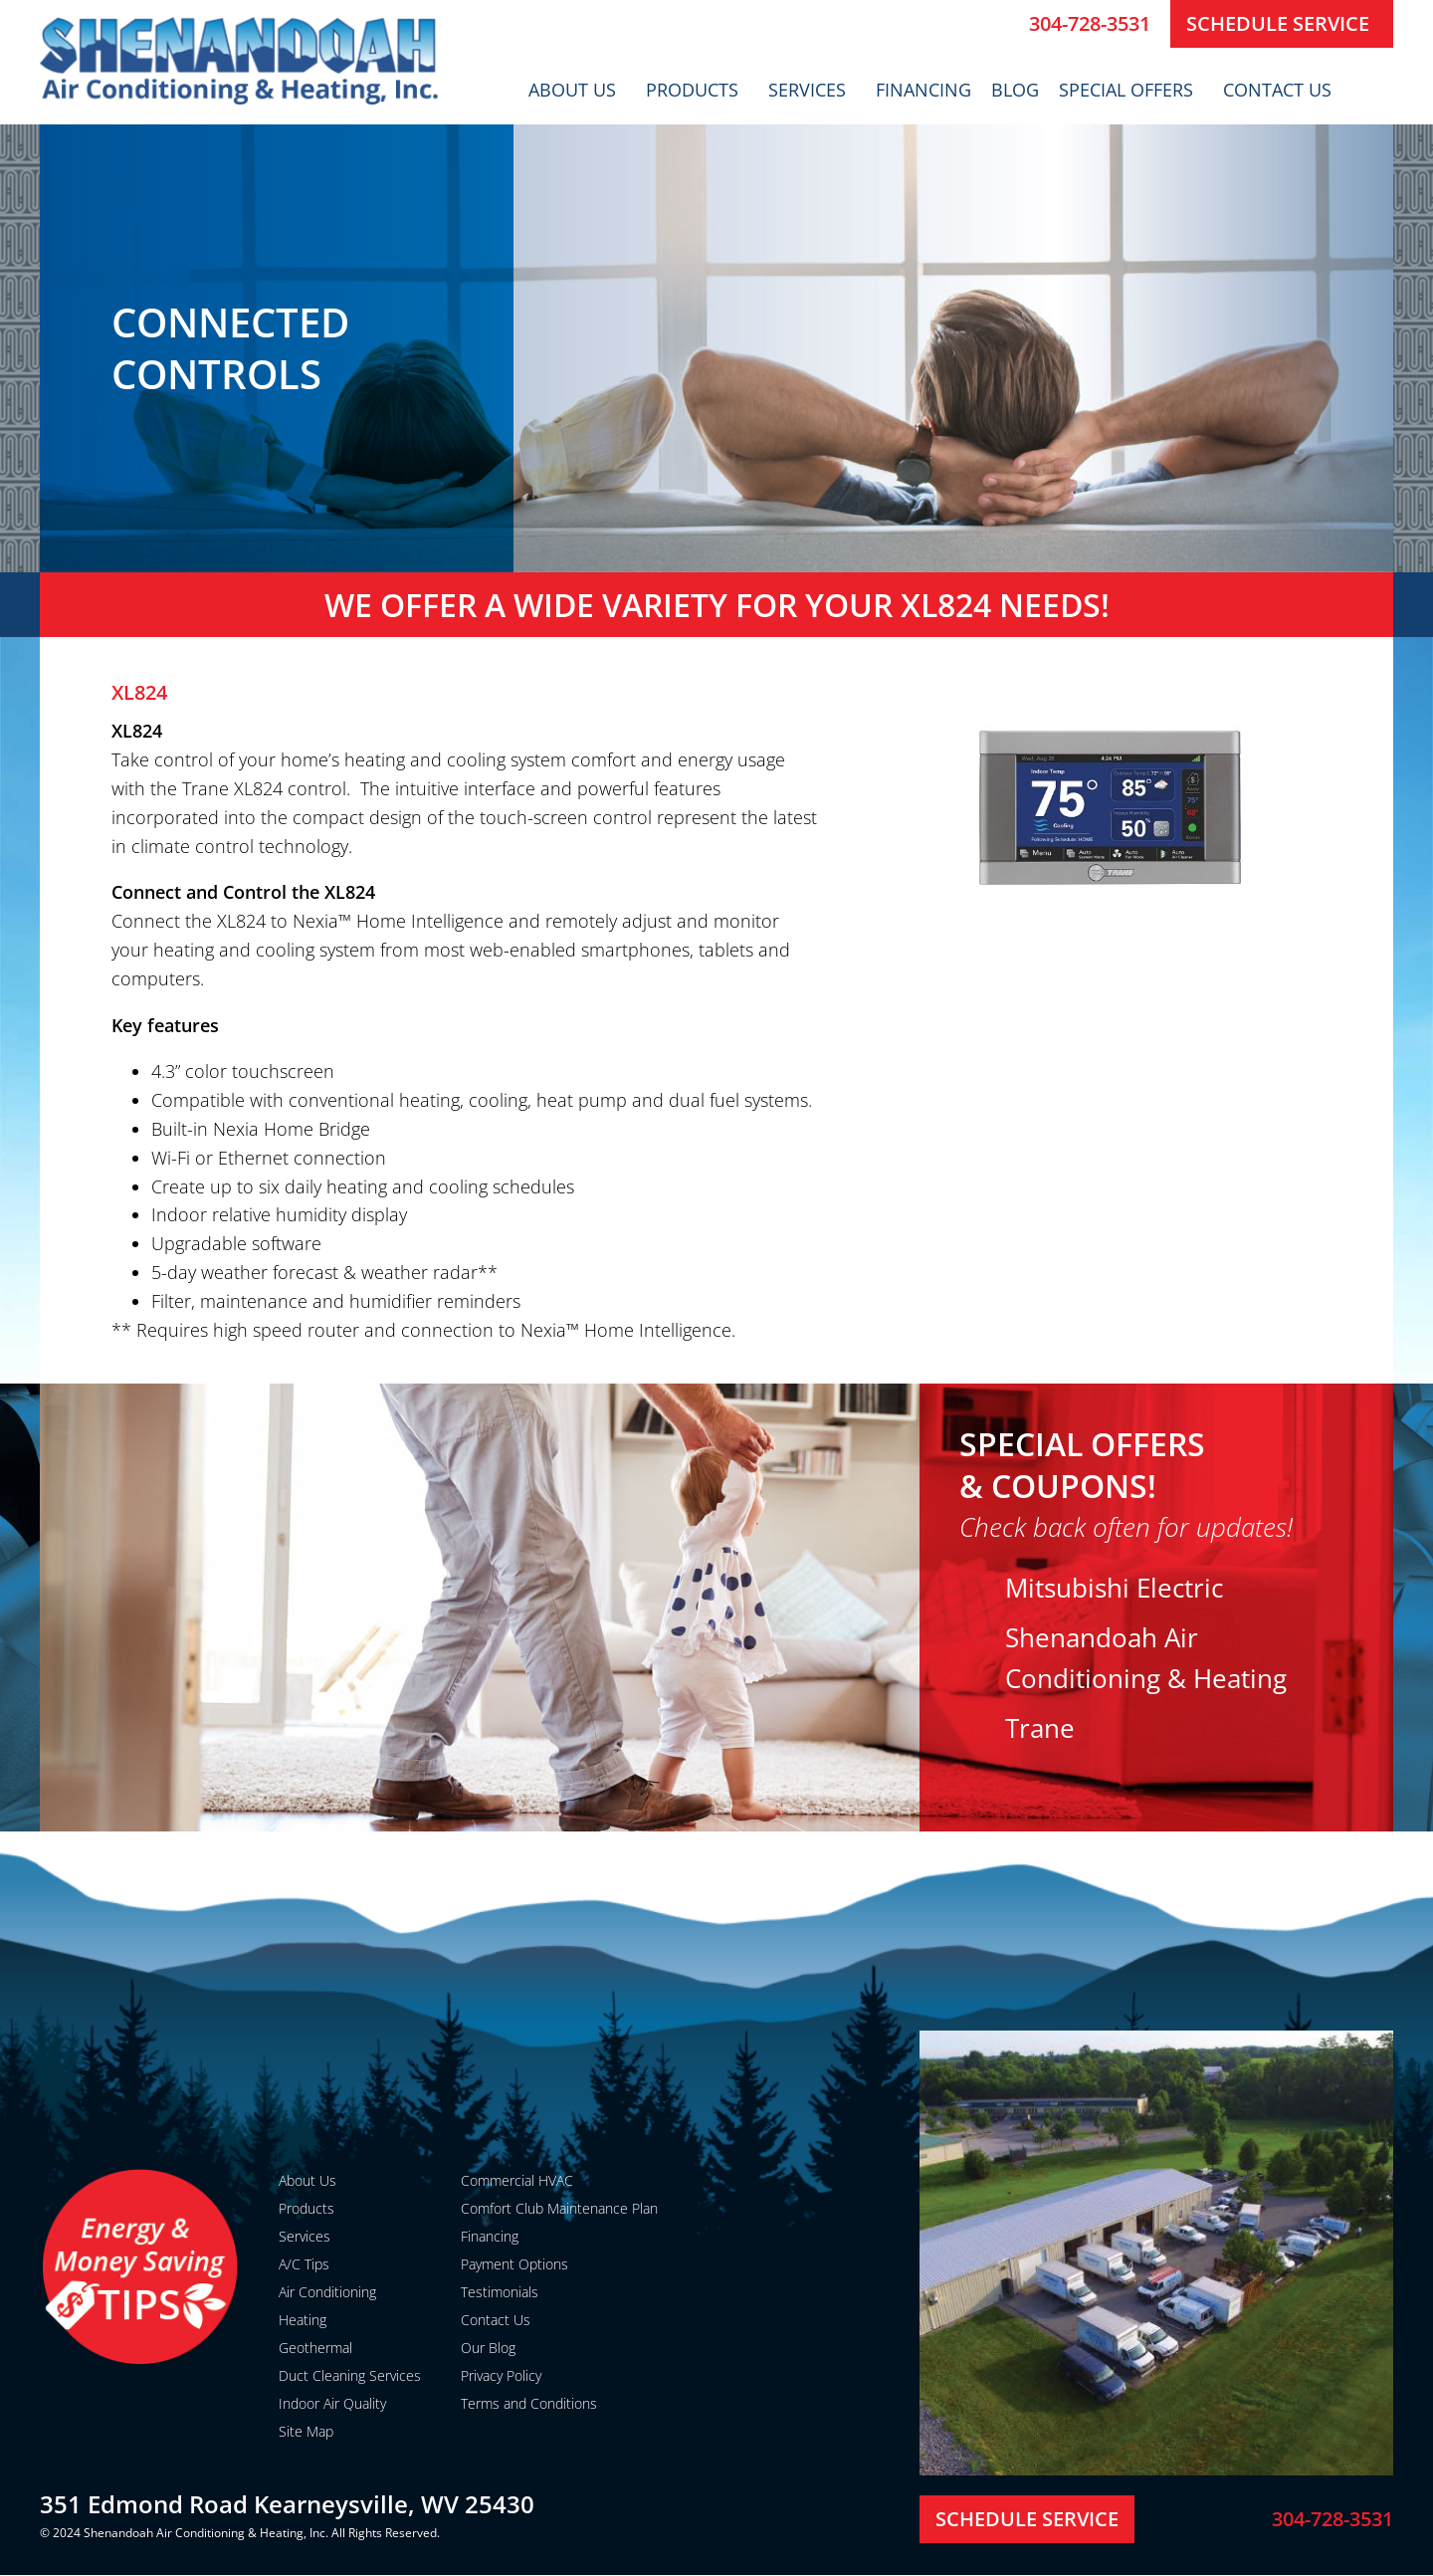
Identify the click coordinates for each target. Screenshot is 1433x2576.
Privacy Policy (501, 2375)
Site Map (306, 2431)
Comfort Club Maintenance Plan (559, 2208)
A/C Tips (304, 2263)
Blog (1015, 90)
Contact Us (1282, 90)
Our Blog (488, 2347)
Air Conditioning (327, 2291)
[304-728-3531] (1006, 24)
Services (812, 90)
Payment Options (514, 2263)
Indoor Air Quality (332, 2403)
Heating (302, 2319)
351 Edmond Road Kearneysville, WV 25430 (287, 2503)
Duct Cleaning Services (350, 2375)
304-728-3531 (1089, 23)
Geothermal (315, 2347)
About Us (577, 90)
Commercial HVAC (517, 2180)
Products (697, 90)
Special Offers (1131, 90)
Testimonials (499, 2291)
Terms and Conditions (529, 2403)
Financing (923, 90)
